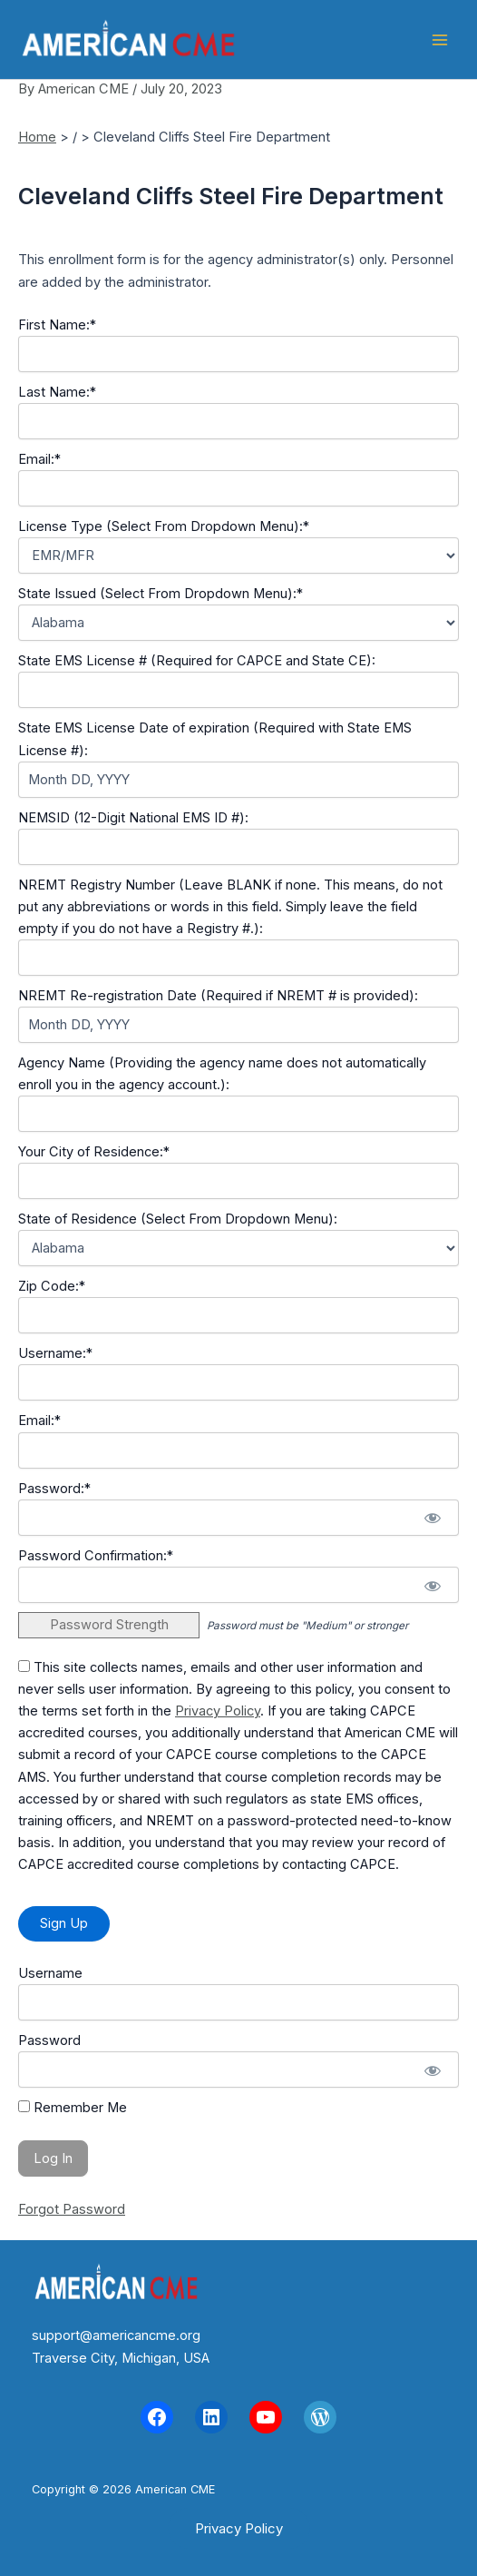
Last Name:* (57, 392)
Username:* (55, 1353)
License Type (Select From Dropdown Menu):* (163, 526)
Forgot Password (71, 2209)
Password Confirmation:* (95, 1556)
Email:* (39, 459)
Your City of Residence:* (94, 1152)
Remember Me (72, 2107)
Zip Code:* (51, 1286)
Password (49, 2040)
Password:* (54, 1488)
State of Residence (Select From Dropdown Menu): (177, 1219)
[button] (239, 2528)
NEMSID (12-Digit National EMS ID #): (133, 818)
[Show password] (432, 1517)
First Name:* (57, 325)
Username (50, 1973)
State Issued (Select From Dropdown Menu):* (160, 593)
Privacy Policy (217, 1711)
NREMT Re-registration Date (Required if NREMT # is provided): (218, 996)
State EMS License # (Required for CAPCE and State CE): (196, 661)
